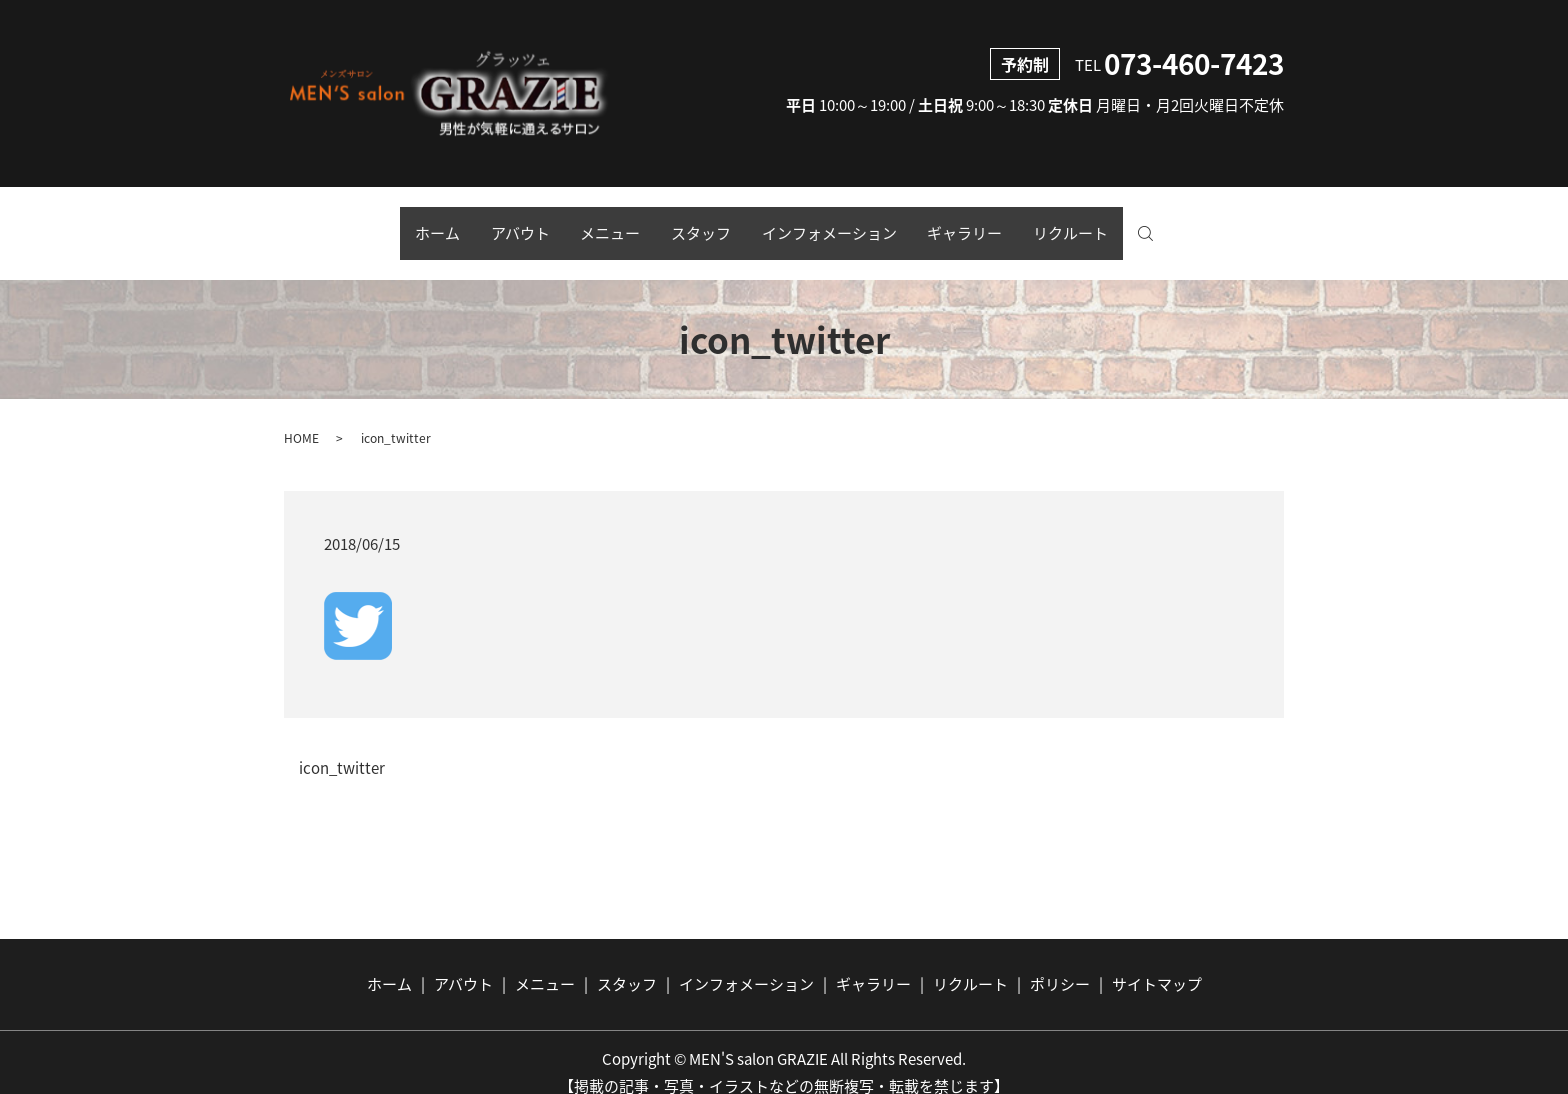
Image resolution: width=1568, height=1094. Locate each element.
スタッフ (701, 223)
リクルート (1113, 223)
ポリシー (1060, 963)
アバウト (491, 223)
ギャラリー (993, 223)
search (1207, 224)
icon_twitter (342, 747)
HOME (301, 416)
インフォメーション (843, 223)
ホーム (394, 223)
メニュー (596, 223)
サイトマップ (1157, 963)
